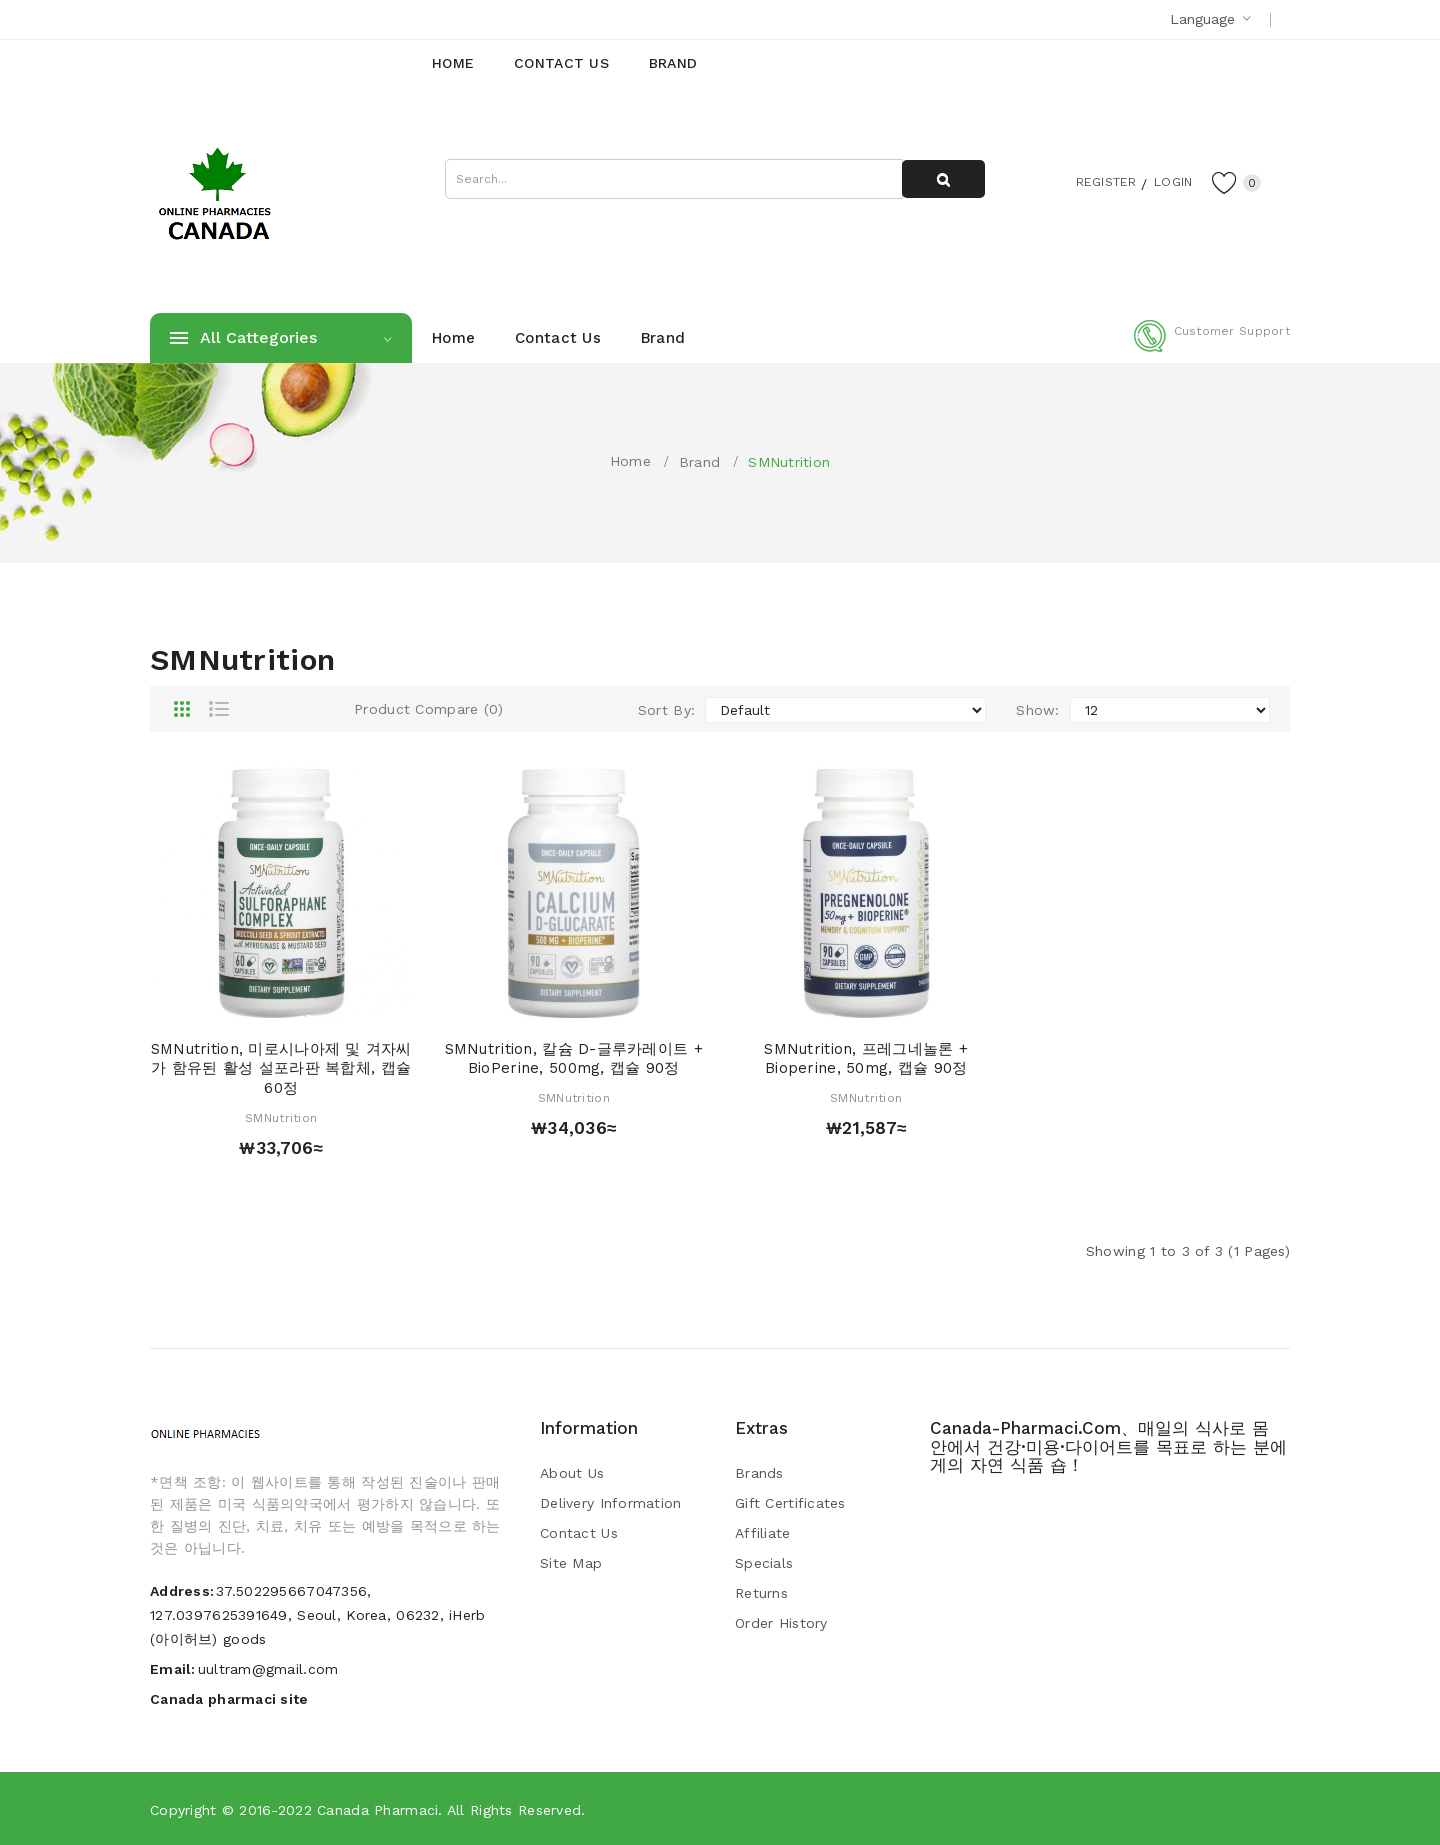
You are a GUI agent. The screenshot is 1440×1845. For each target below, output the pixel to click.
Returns (761, 1593)
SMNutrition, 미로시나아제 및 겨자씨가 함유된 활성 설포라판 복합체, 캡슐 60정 (281, 1069)
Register (1090, 181)
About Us (572, 1473)
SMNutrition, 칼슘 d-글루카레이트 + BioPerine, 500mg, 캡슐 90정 (574, 1059)
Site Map (571, 1563)
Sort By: (666, 710)
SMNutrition (789, 462)
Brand (699, 462)
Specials (764, 1563)
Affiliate (763, 1533)
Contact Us (579, 1533)
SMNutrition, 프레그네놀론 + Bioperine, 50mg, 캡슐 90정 (866, 1059)
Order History (781, 1623)
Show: (1037, 710)
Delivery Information (611, 1503)
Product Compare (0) (428, 709)
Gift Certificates (790, 1503)
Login (1166, 181)
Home (630, 461)
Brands (759, 1473)
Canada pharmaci (377, 1810)
